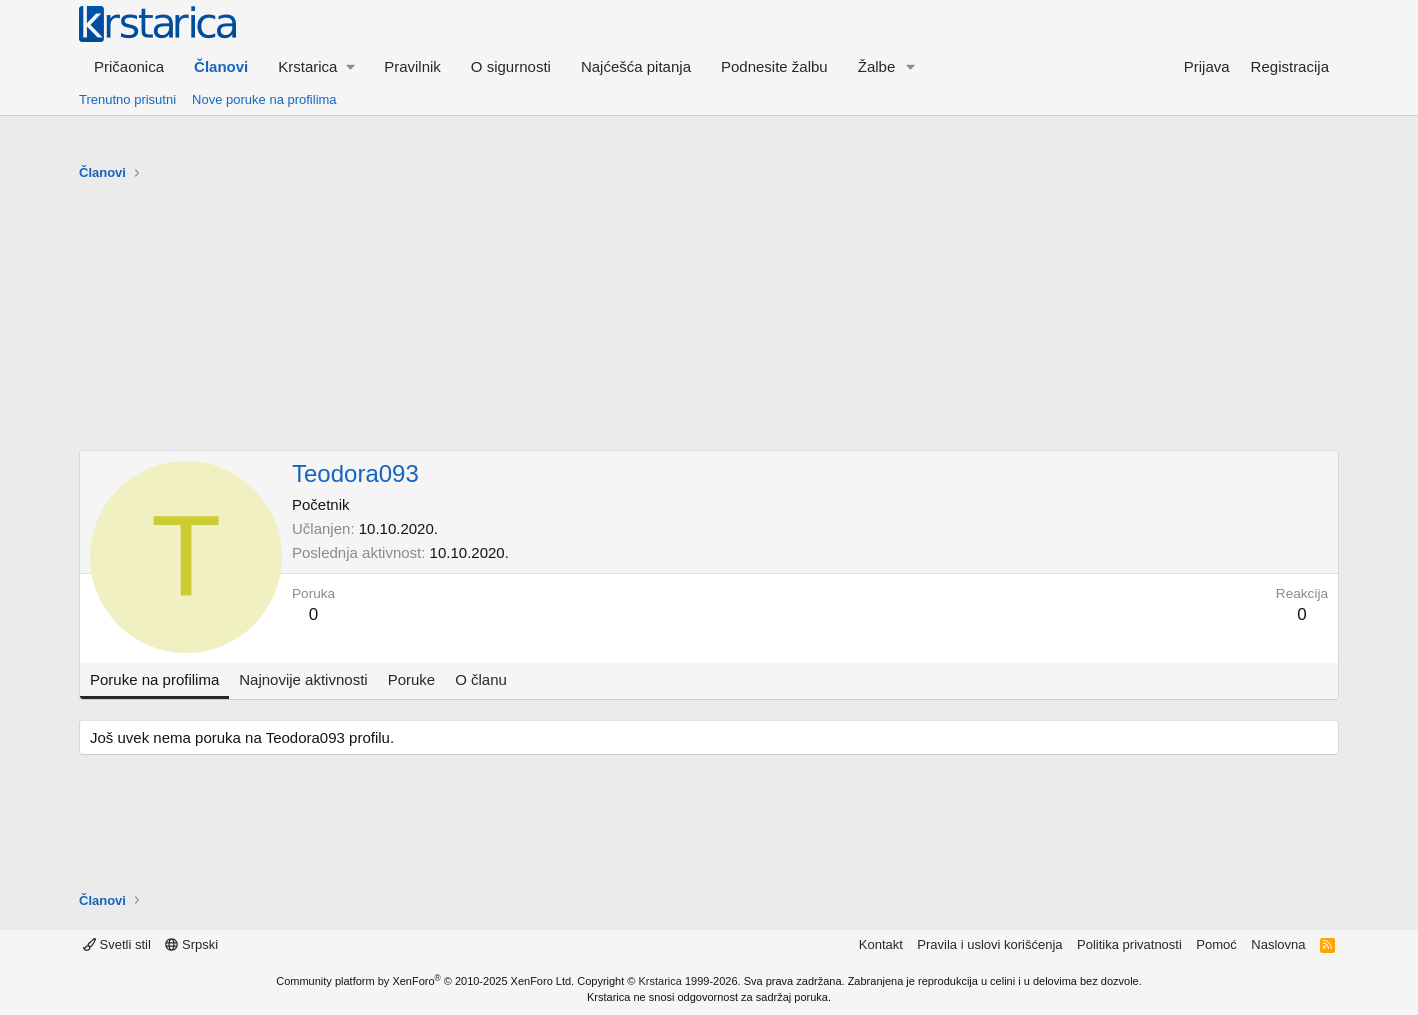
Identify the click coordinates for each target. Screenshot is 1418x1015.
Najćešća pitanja (636, 66)
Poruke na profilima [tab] (154, 679)
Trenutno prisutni (127, 99)
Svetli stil (117, 944)
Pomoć (1216, 944)
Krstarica (660, 981)
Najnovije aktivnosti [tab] (303, 679)
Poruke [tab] (412, 679)
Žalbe (877, 66)
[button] (316, 66)
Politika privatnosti (1129, 944)
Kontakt (881, 944)
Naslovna (1278, 944)
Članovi (221, 66)
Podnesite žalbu (774, 66)
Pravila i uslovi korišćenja (989, 944)
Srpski (191, 944)
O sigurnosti (511, 66)
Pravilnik (412, 66)
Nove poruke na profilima (264, 99)
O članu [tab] (481, 679)
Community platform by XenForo (425, 981)
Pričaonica (129, 66)
